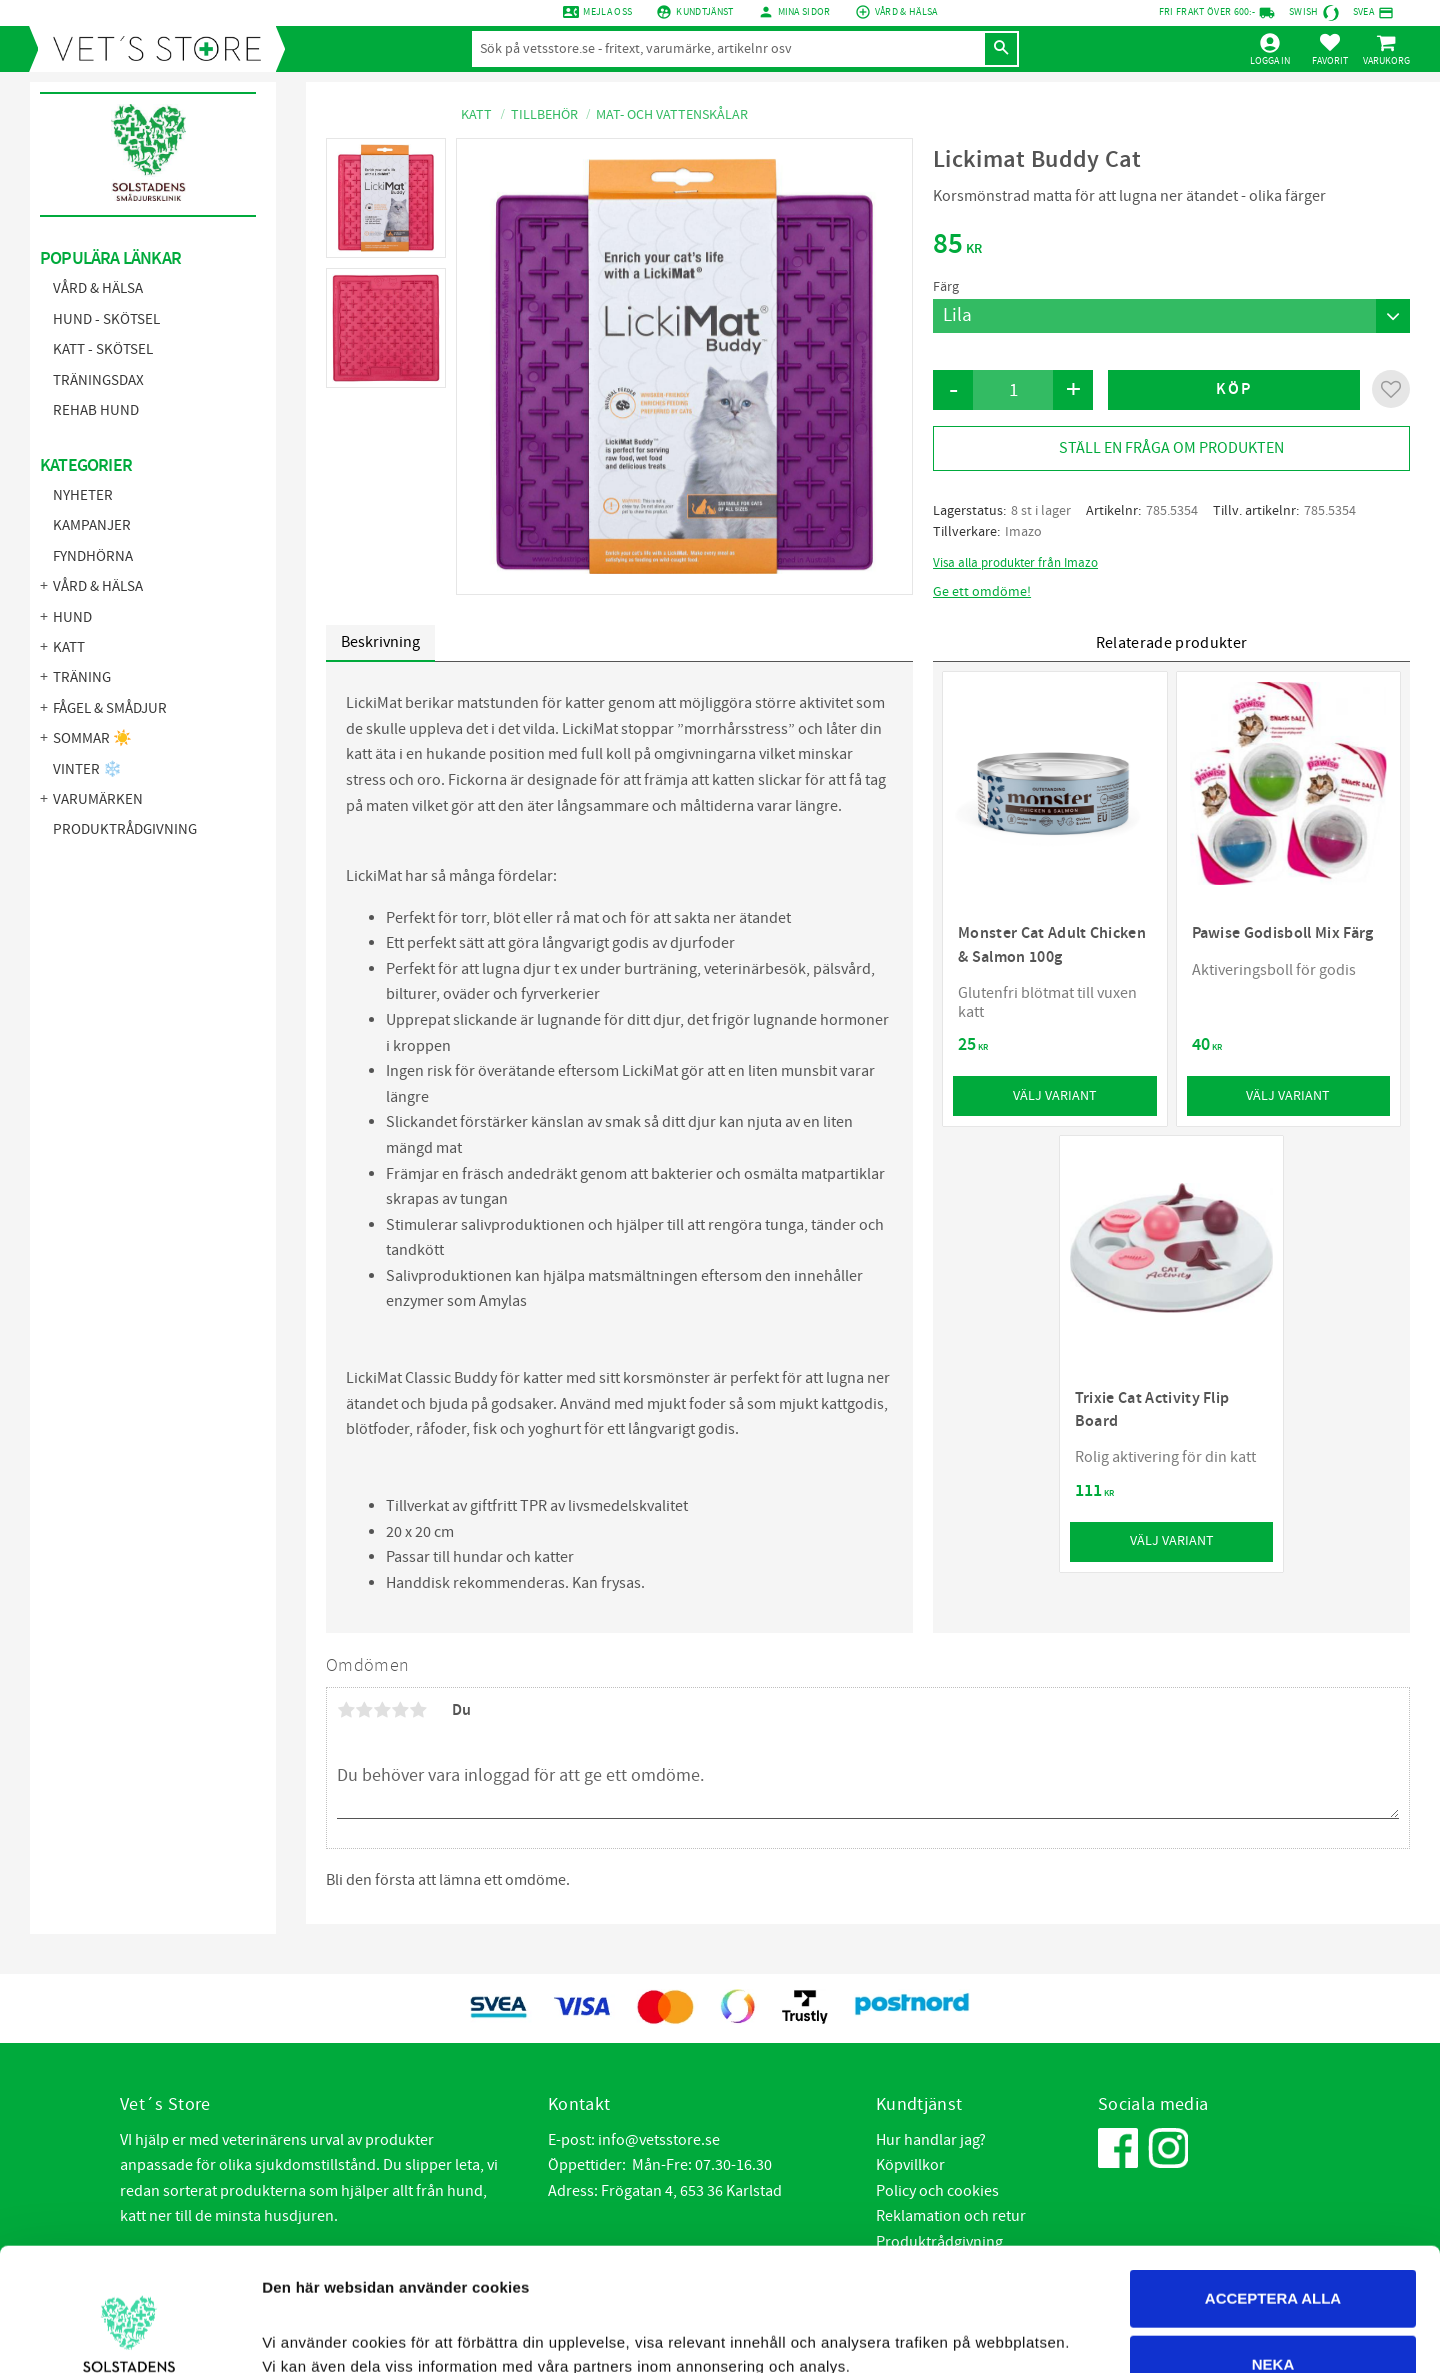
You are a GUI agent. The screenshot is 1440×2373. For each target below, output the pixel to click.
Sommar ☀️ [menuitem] (92, 738)
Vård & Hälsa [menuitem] (98, 288)
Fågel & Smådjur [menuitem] (110, 708)
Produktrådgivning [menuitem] (125, 829)
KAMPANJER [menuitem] (92, 525)
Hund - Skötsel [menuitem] (106, 319)
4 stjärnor (400, 1710)
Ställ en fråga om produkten (1171, 448)
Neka (1273, 2241)
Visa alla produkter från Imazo (1015, 563)
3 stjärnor (382, 1710)
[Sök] (1001, 49)
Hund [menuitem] (72, 617)
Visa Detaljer (1090, 2333)
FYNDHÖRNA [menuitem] (93, 556)
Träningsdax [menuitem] (98, 380)
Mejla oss (607, 12)
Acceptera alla (1273, 2175)
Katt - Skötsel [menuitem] (103, 349)
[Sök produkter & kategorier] (727, 49)
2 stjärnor (364, 1710)
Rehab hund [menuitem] (96, 410)
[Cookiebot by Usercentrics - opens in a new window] (129, 2334)
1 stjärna (346, 1710)
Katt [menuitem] (69, 647)
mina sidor (804, 12)
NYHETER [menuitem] (83, 495)
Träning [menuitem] (82, 677)
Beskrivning (380, 642)
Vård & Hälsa (906, 12)
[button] (1330, 49)
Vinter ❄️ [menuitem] (87, 769)
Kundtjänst (704, 12)
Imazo (1023, 532)
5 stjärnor (418, 1710)
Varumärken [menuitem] (98, 799)
